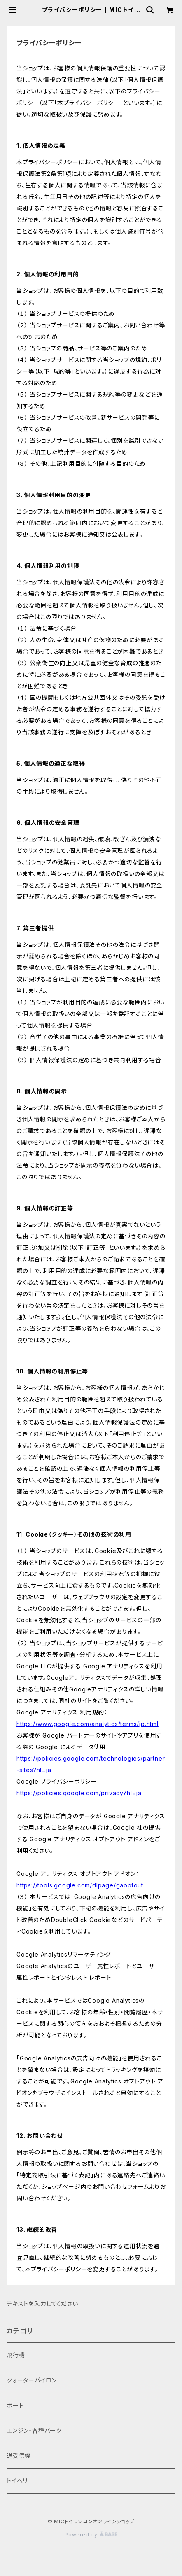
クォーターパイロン (32, 2380)
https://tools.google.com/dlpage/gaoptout (79, 1885)
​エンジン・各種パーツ (34, 2430)
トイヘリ (17, 2480)
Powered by (91, 2535)
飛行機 (16, 2355)
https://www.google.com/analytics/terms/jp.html (87, 1723)
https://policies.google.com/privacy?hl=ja (79, 1792)
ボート (15, 2405)
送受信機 (19, 2455)
